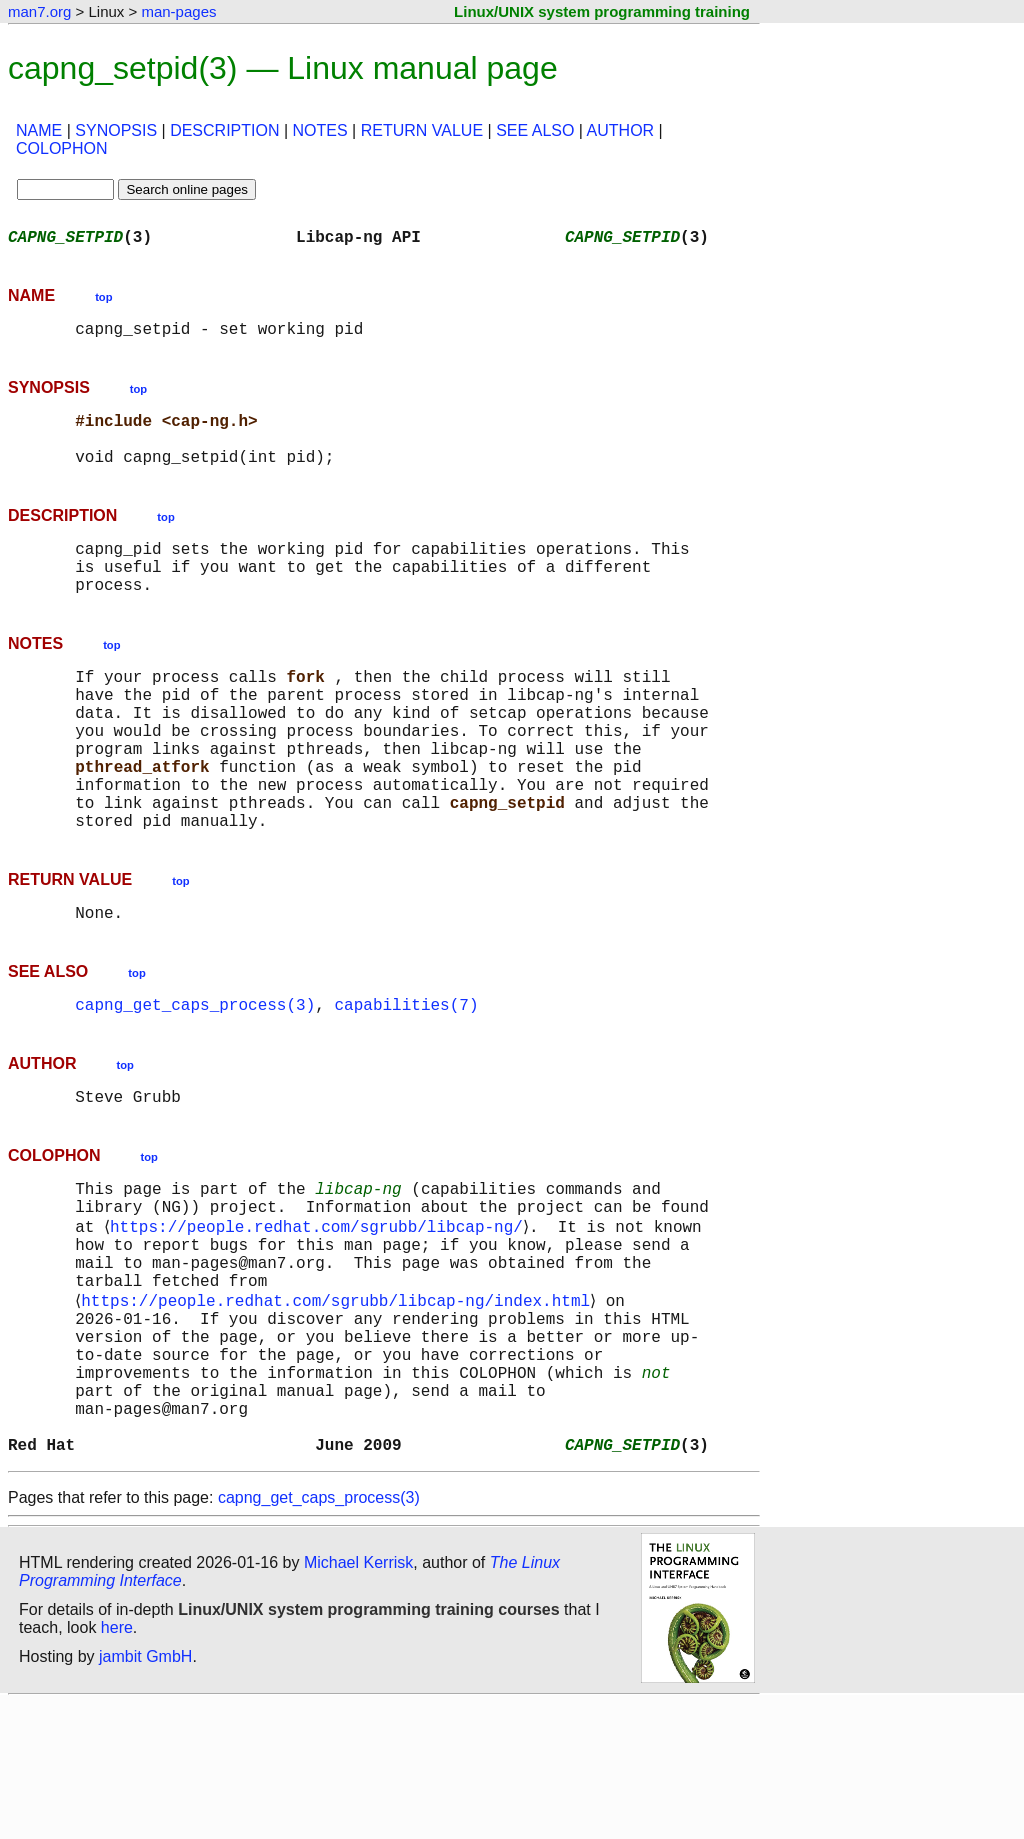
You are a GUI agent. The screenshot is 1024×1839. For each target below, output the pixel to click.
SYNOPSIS (116, 130)
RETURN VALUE (422, 130)
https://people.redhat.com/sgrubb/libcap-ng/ (320, 1316)
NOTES (320, 130)
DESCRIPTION (224, 130)
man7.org (39, 11)
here (117, 1763)
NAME (39, 130)
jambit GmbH (145, 1792)
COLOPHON (62, 148)
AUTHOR (621, 130)
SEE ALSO (535, 130)
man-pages (178, 11)
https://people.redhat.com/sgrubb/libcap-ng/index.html (339, 1404)
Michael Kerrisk (358, 1698)
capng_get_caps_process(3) (195, 1080)
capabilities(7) (406, 1080)
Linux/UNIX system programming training (602, 11)
